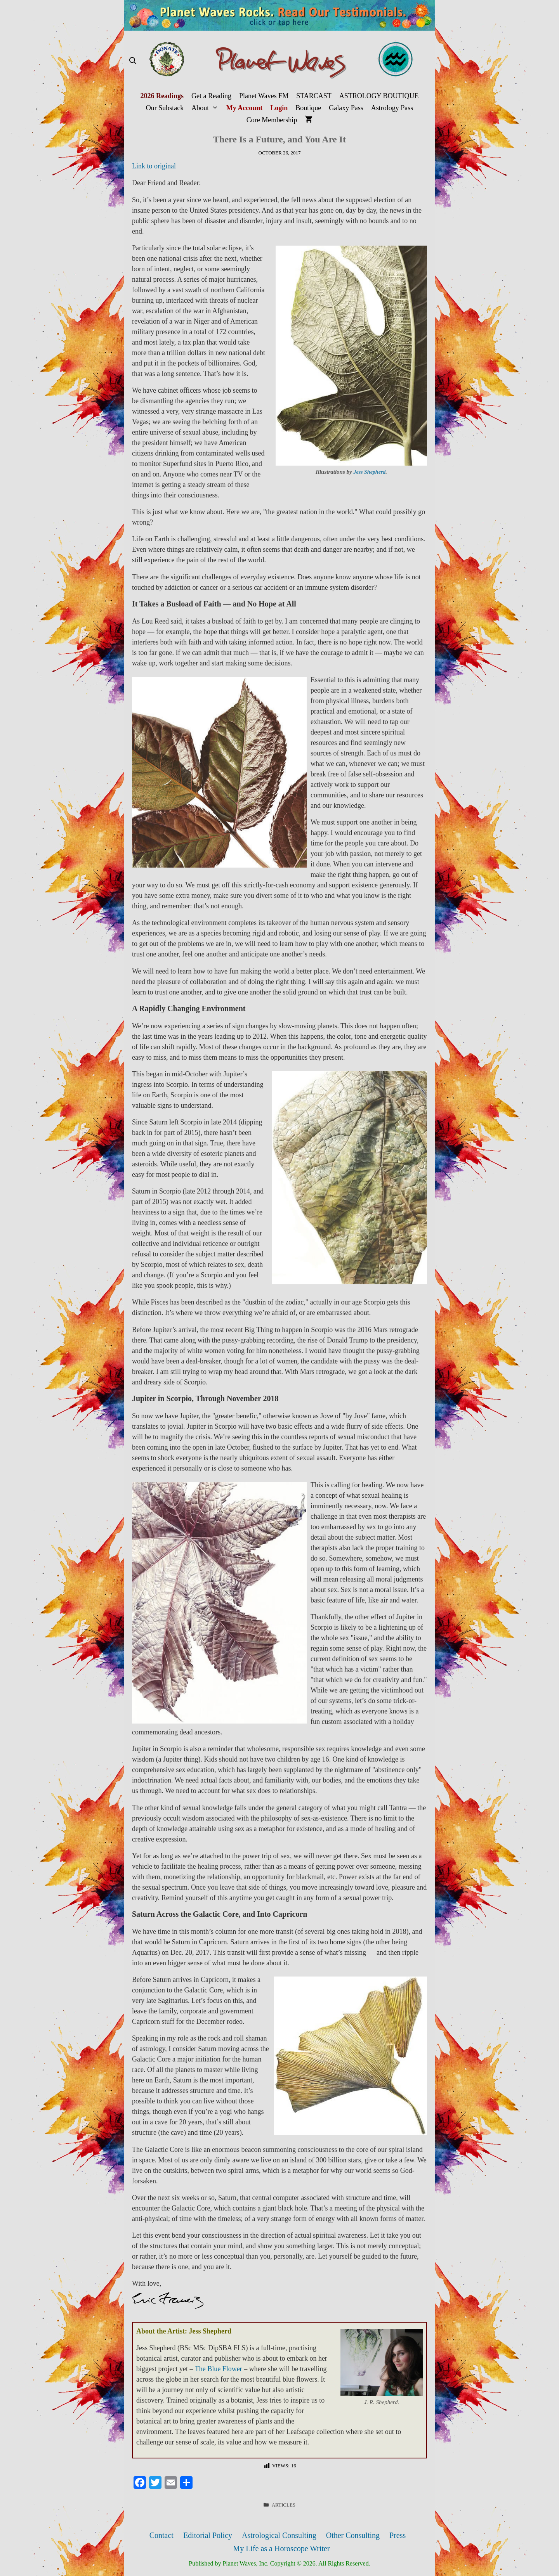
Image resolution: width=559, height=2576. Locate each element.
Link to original (154, 166)
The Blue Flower (219, 2369)
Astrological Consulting (279, 2535)
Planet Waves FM (263, 96)
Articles (283, 2505)
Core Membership (272, 120)
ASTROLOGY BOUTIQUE (379, 96)
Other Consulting (353, 2535)
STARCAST (314, 96)
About (206, 108)
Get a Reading (211, 96)
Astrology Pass (392, 108)
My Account (244, 108)
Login (279, 108)
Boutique (308, 108)
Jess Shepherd (369, 472)
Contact (161, 2535)
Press (397, 2535)
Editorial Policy (207, 2535)
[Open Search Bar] (132, 61)
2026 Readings (162, 96)
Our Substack (165, 108)
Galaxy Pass (346, 108)
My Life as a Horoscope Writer (281, 2548)
